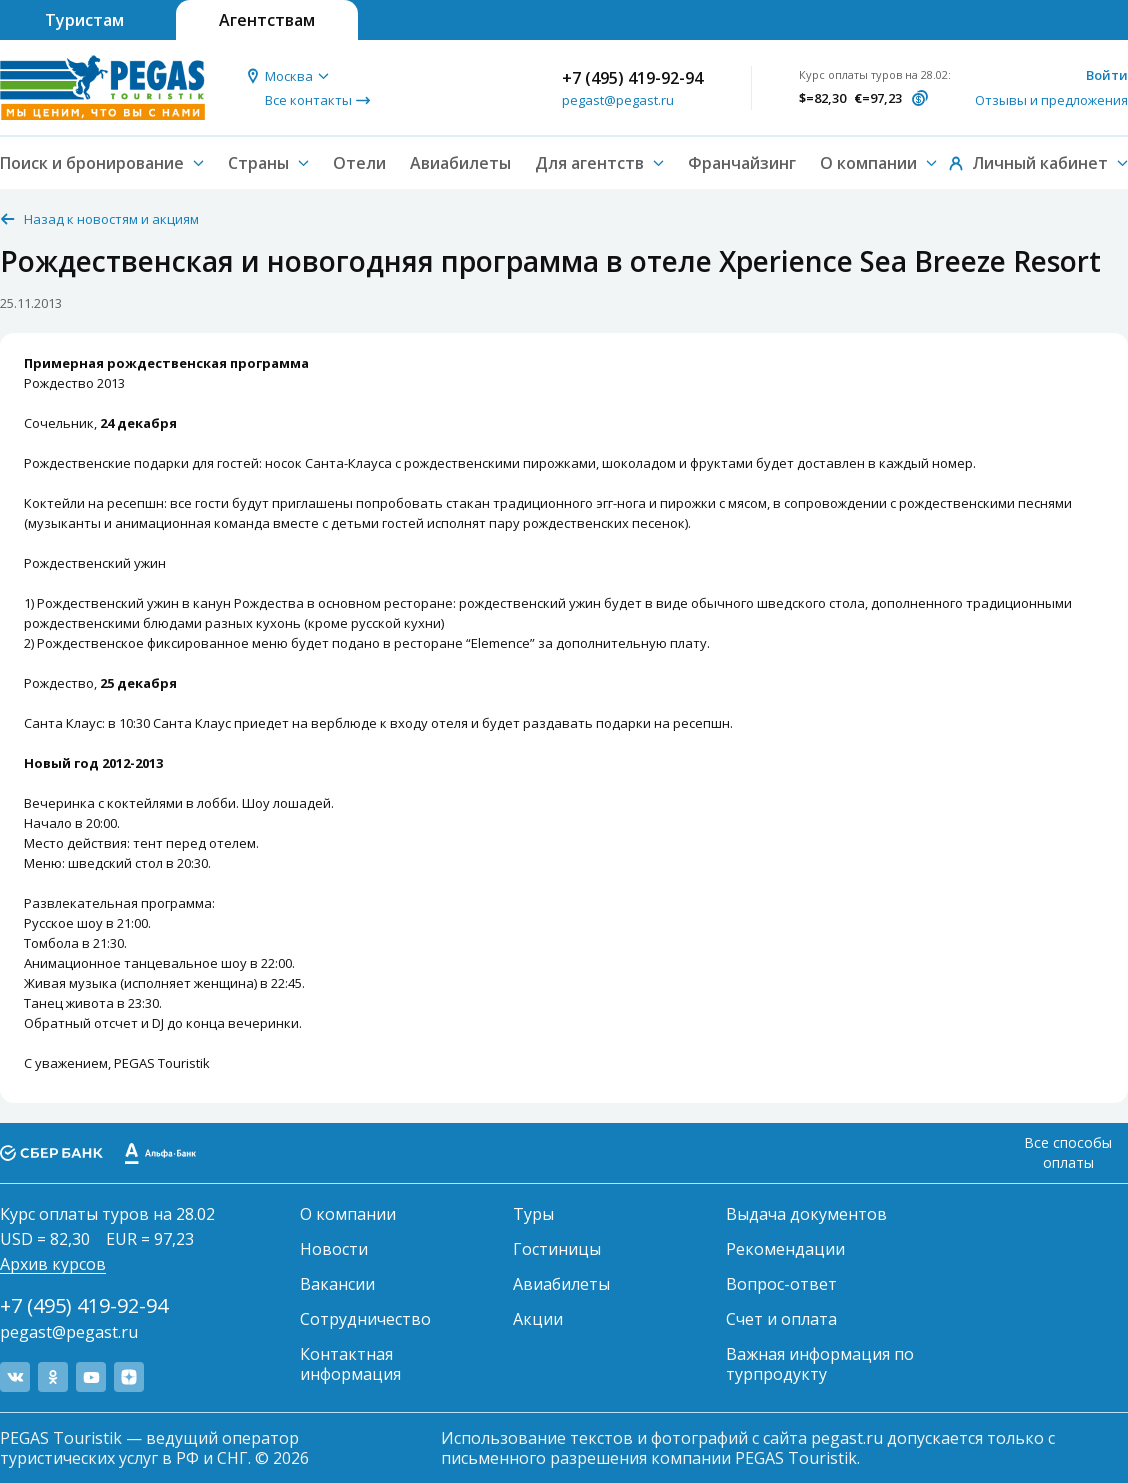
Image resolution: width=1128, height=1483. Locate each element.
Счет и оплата (781, 1319)
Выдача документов (806, 1214)
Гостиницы (557, 1249)
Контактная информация (350, 1364)
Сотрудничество (365, 1319)
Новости (334, 1249)
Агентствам (267, 20)
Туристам (84, 20)
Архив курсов (53, 1264)
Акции (538, 1319)
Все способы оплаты (1068, 1152)
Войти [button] (1107, 75)
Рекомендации (785, 1249)
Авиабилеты (460, 163)
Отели (359, 163)
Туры (533, 1214)
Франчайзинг (742, 163)
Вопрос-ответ (781, 1284)
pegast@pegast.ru (618, 100)
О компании (348, 1214)
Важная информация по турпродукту (820, 1364)
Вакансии (337, 1284)
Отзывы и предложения (1051, 100)
